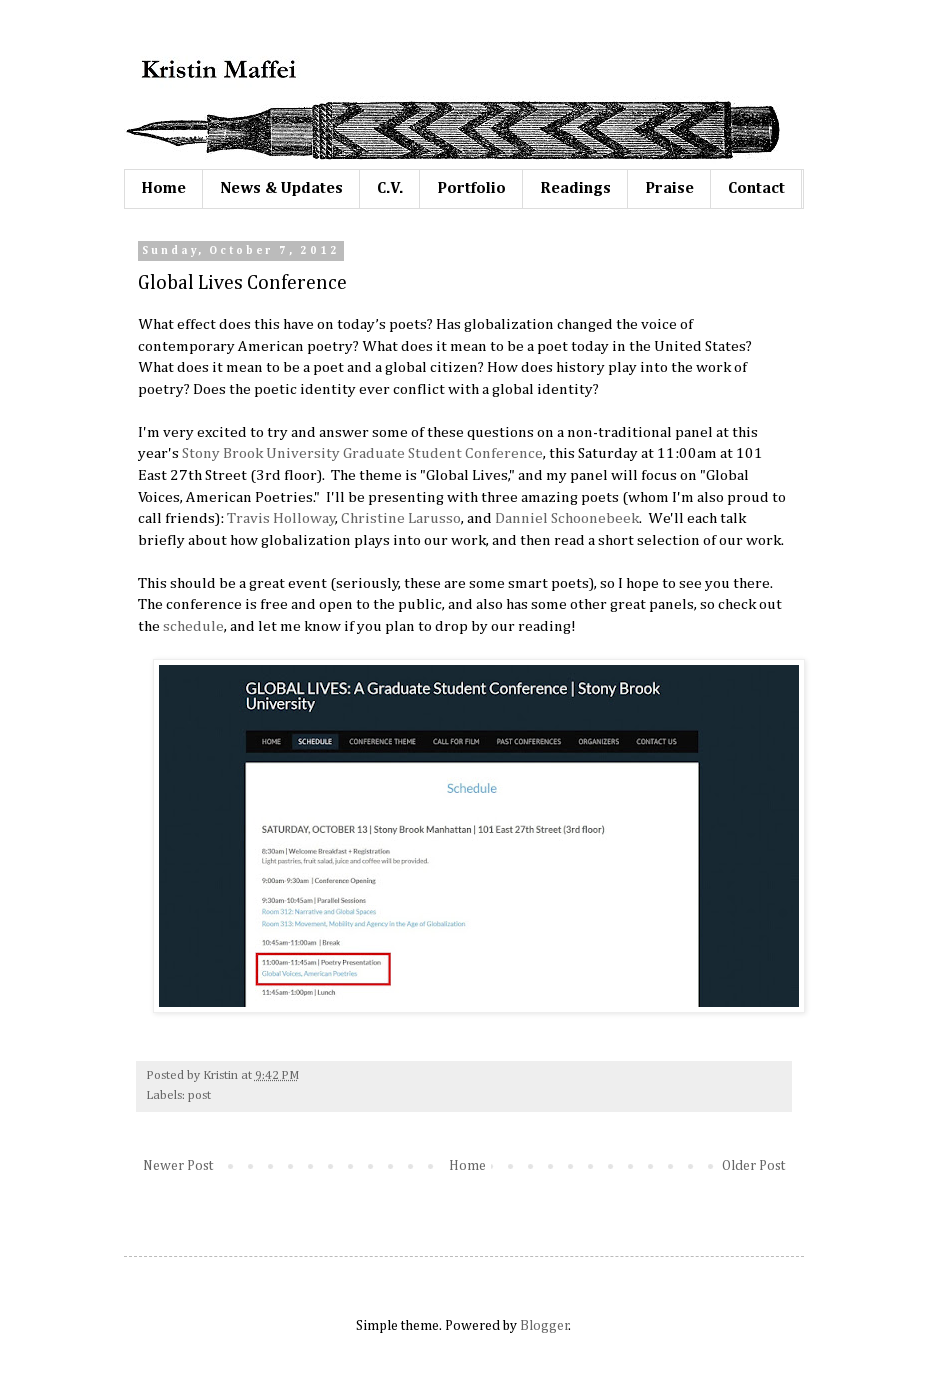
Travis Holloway (281, 518)
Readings (575, 189)
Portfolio (471, 189)
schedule (193, 626)
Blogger (544, 1326)
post (199, 1095)
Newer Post (178, 1166)
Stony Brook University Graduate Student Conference (362, 453)
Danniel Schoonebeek (567, 518)
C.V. (390, 189)
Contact (756, 189)
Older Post (753, 1166)
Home (163, 189)
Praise (669, 189)
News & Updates (281, 189)
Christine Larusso (401, 518)
